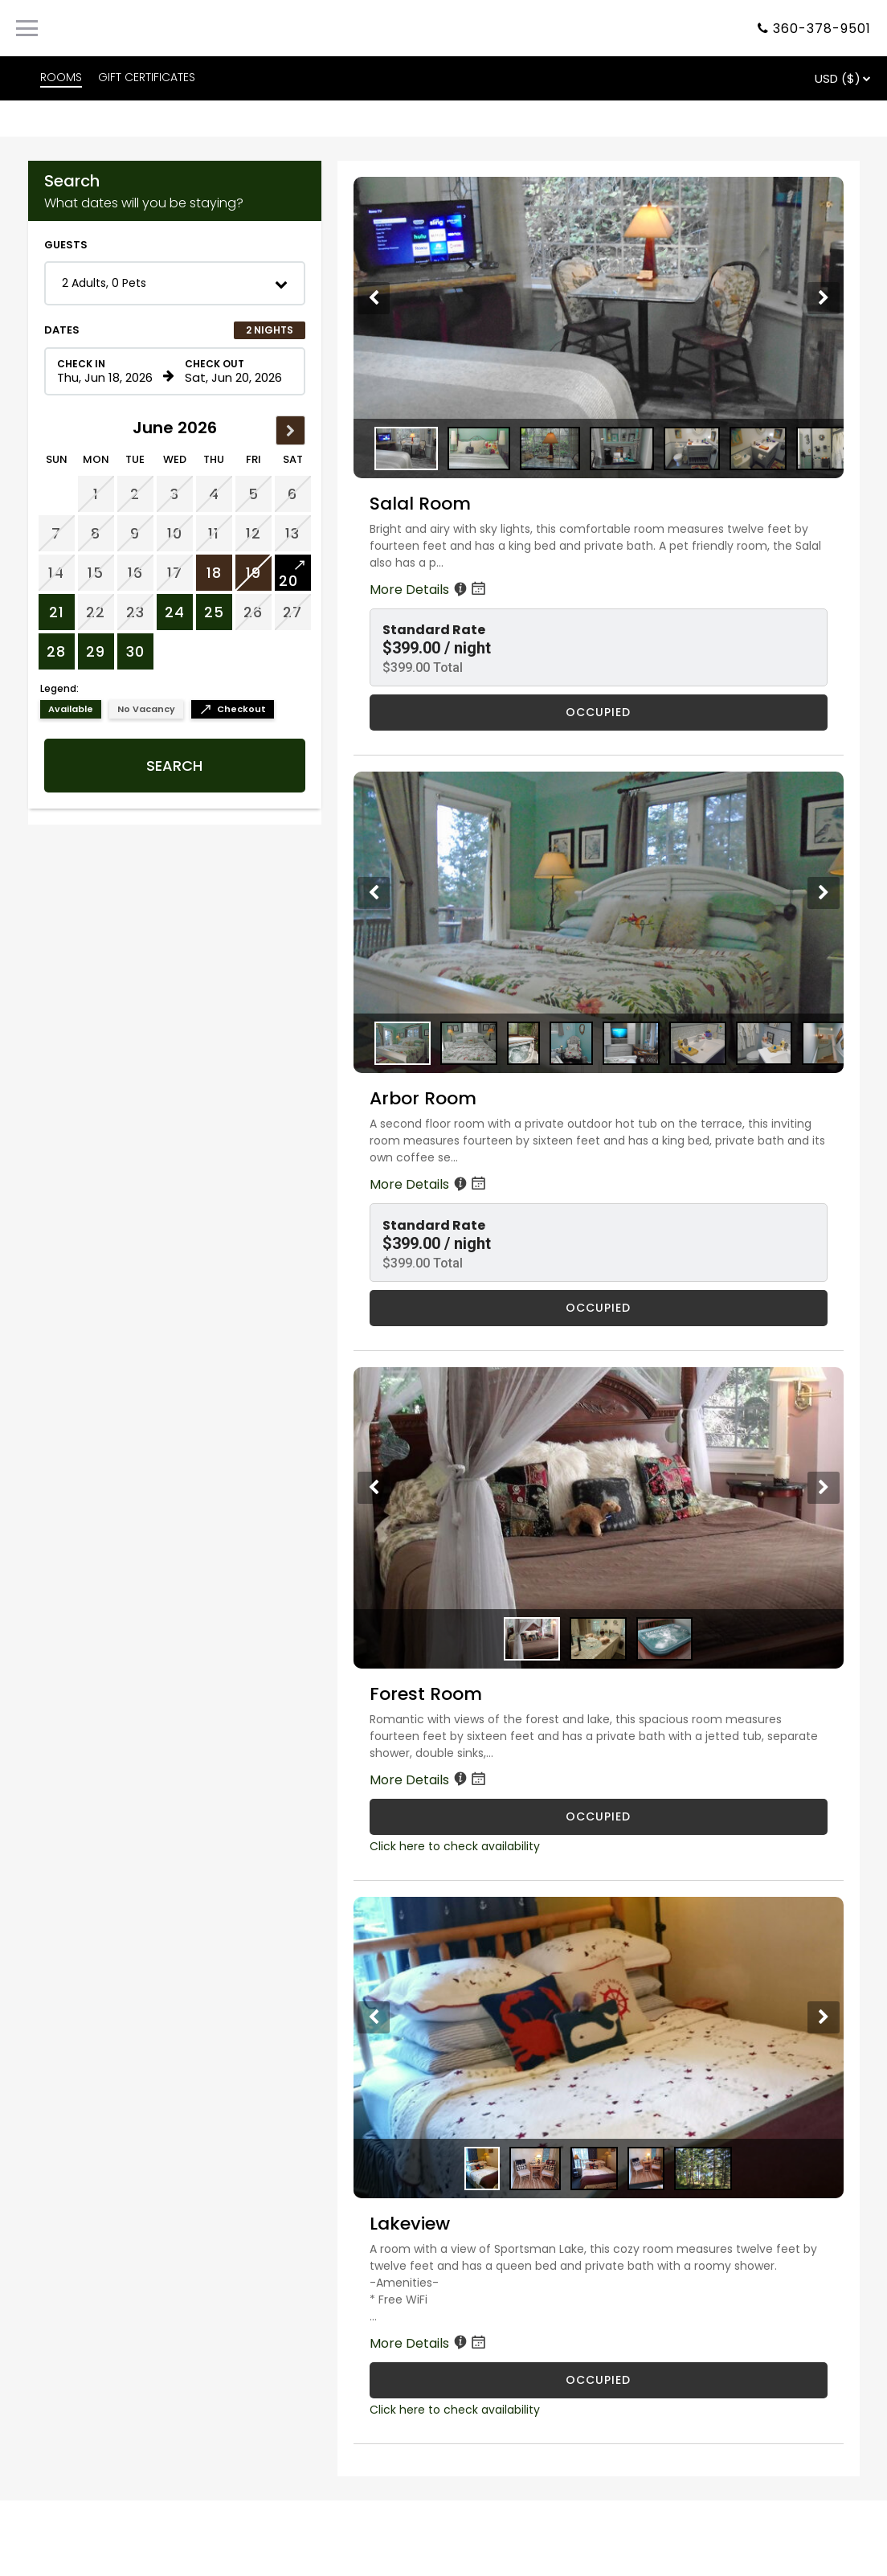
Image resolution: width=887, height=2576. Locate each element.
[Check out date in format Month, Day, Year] (235, 371)
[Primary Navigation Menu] (27, 28)
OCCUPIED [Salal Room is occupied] (598, 712)
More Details (429, 589)
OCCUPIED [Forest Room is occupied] (598, 1816)
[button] (174, 283)
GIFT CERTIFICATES (146, 77)
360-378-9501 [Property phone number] (822, 28)
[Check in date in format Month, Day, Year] (107, 371)
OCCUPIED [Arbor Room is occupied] (598, 1308)
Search (174, 766)
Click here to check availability (455, 1846)
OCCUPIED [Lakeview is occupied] (598, 2380)
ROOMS (61, 77)
